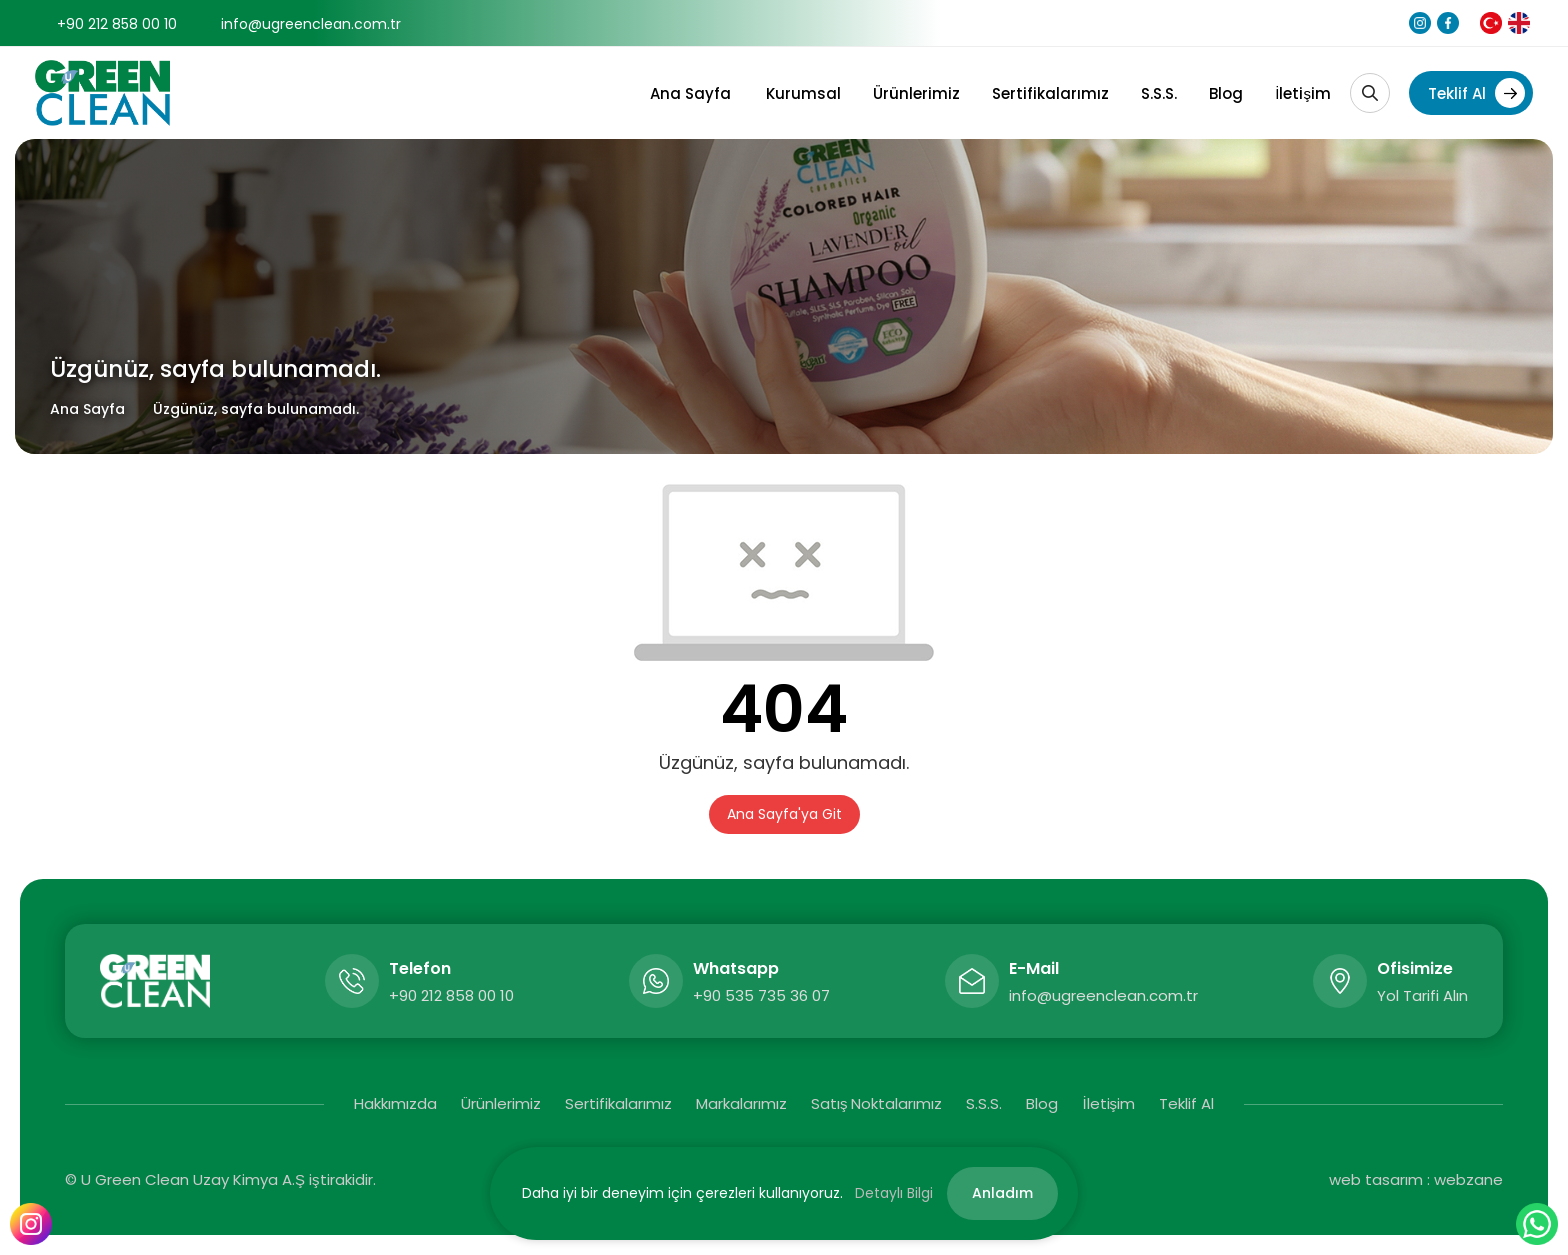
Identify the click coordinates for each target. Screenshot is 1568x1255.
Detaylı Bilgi (894, 1193)
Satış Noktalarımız (877, 1103)
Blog (1226, 93)
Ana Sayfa (690, 93)
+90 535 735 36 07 (761, 995)
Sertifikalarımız (1050, 93)
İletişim (1303, 93)
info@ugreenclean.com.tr (311, 24)
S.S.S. (1159, 93)
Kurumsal (803, 93)
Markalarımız (741, 1103)
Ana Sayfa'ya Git (784, 814)
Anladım (1002, 1193)
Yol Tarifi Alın (1422, 995)
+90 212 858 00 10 (117, 24)
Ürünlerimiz (916, 93)
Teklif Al (1476, 93)
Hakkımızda (395, 1103)
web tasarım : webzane (1416, 1179)
